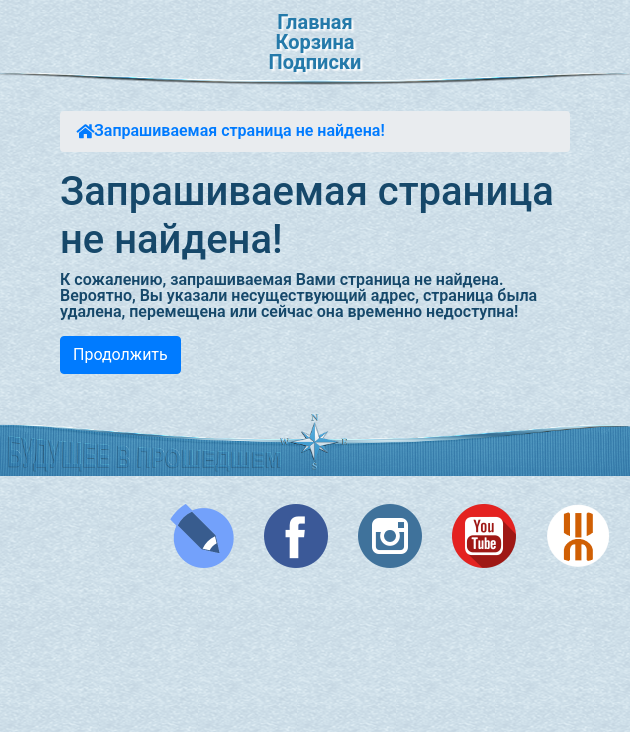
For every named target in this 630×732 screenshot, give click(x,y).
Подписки (315, 62)
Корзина (315, 42)
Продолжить (120, 354)
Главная (314, 22)
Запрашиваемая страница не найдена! (239, 130)
